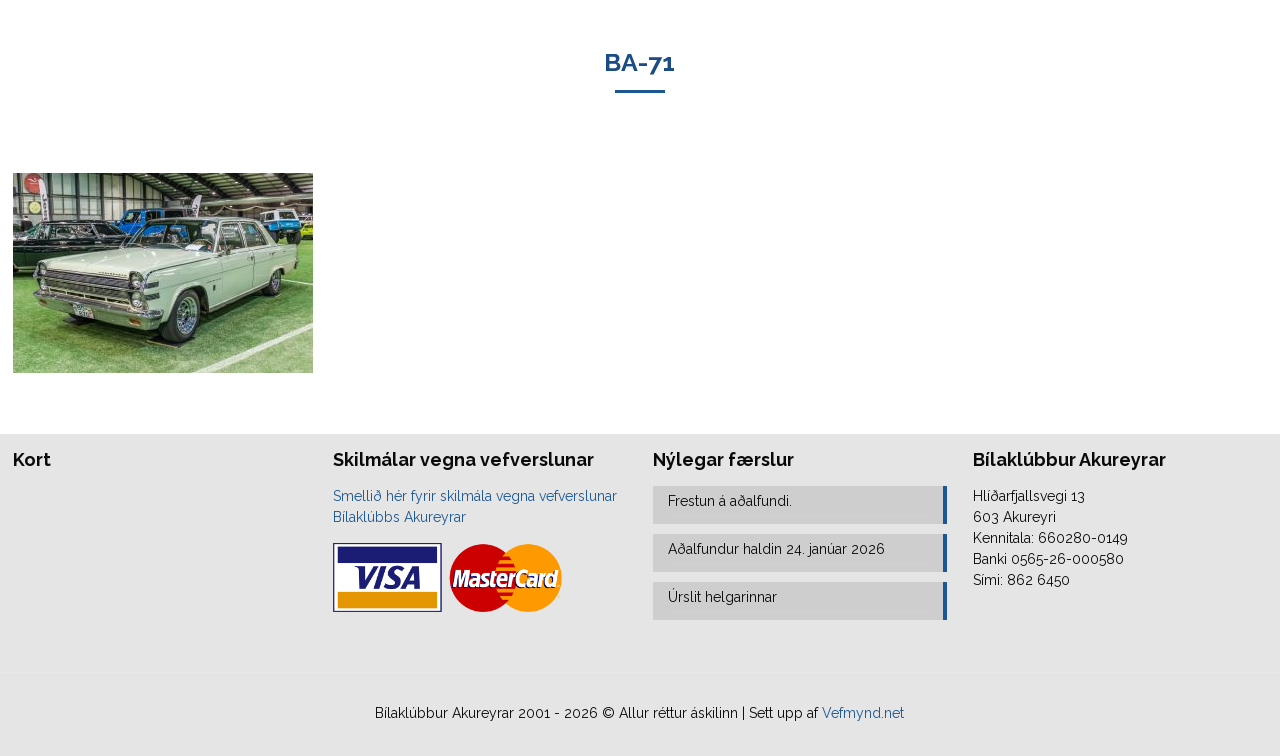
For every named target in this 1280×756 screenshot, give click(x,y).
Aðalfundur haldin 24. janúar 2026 (776, 549)
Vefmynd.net (863, 713)
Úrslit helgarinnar (722, 597)
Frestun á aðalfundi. (730, 501)
